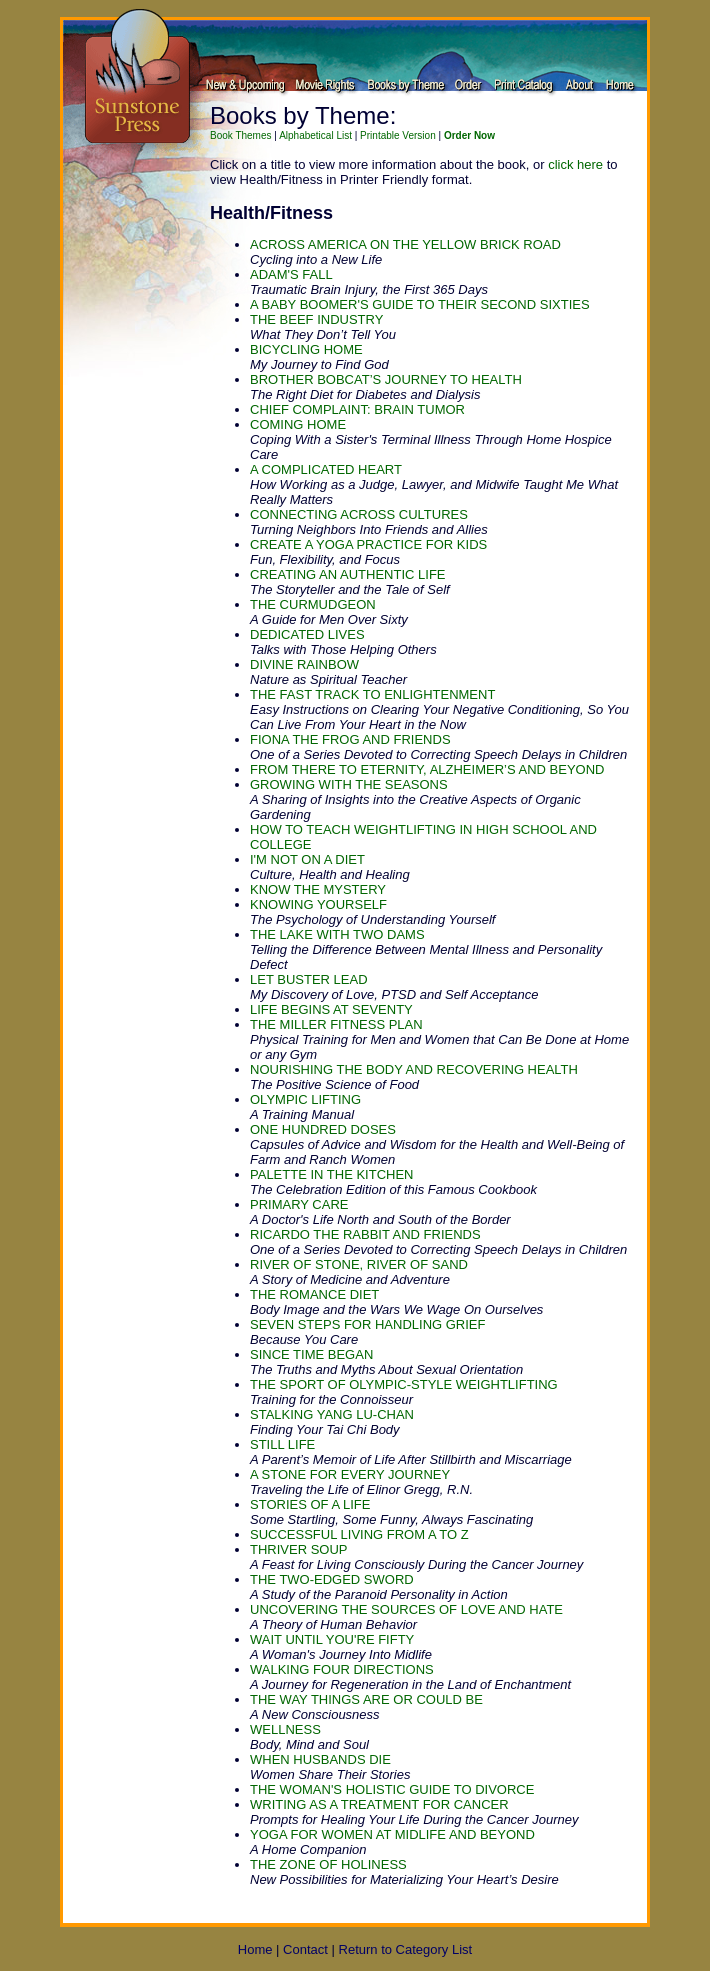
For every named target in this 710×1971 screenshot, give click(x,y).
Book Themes (241, 135)
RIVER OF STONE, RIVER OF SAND (359, 1264)
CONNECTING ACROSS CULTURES (359, 514)
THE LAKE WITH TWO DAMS (337, 934)
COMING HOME (298, 424)
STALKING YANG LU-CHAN (332, 1414)
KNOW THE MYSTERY (318, 889)
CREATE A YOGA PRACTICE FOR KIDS (368, 544)
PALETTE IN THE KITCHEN (332, 1174)
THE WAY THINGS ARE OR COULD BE (366, 1699)
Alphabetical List (315, 135)
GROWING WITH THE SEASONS (349, 784)
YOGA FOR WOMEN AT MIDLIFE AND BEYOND (392, 1834)
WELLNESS (285, 1729)
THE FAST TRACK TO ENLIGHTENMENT (372, 694)
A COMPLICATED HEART (326, 469)
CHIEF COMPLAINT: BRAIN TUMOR (357, 409)
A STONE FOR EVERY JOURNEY (350, 1474)
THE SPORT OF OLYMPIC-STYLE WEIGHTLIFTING (404, 1384)
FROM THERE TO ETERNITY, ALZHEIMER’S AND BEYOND (427, 769)
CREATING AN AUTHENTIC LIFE (348, 574)
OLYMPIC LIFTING (305, 1099)
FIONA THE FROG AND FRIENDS (350, 739)
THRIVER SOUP (299, 1549)
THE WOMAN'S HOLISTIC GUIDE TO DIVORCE (392, 1789)
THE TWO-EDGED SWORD (332, 1579)
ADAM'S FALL (291, 274)
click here (575, 164)
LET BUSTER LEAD (309, 979)
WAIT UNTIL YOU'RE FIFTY (332, 1639)
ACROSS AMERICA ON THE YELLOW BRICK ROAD (405, 244)
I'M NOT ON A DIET (307, 859)
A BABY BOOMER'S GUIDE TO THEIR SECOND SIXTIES (420, 304)
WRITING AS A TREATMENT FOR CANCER (379, 1804)
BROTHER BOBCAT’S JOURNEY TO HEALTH (386, 379)
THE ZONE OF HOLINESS (328, 1864)
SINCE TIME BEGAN (311, 1354)
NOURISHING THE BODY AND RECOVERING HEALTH (414, 1069)
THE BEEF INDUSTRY (316, 319)
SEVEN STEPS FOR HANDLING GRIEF (368, 1324)
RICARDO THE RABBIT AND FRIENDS (365, 1234)
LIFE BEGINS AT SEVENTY (331, 1009)
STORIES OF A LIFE (310, 1504)
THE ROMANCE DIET (314, 1294)
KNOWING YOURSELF (318, 904)
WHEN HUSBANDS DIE (320, 1759)
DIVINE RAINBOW (304, 664)
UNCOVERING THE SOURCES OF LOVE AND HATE (406, 1609)
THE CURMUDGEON (313, 604)
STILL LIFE (282, 1444)
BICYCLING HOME (306, 349)
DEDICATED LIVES (307, 634)
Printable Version (398, 135)
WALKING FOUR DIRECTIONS (342, 1669)
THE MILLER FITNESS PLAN (336, 1024)
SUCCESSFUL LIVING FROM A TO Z (359, 1534)
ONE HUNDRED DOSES (323, 1129)
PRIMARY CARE (299, 1204)
